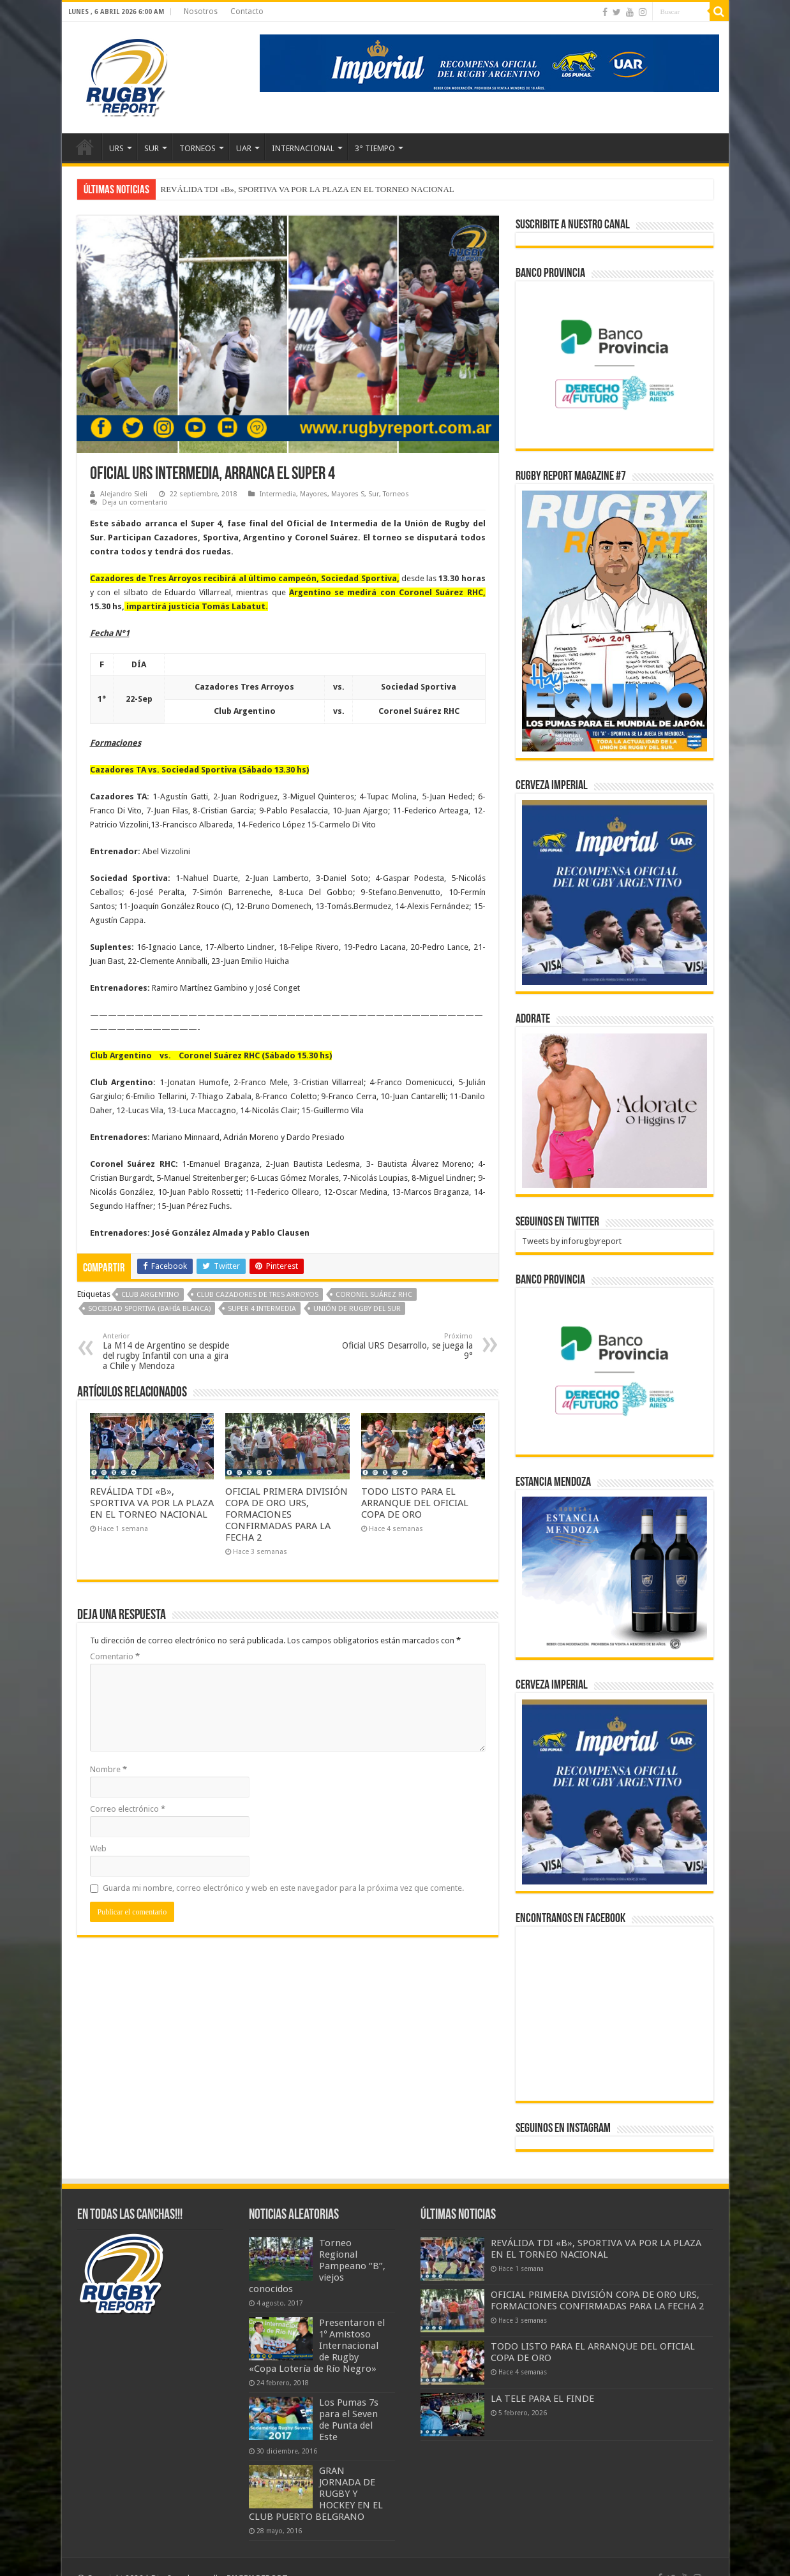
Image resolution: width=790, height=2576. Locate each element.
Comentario (115, 1656)
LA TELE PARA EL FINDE (542, 2398)
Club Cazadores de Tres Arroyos (257, 1295)
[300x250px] (614, 1573)
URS (116, 148)
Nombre (108, 1769)
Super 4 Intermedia (262, 1309)
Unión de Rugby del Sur (357, 1309)
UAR (243, 148)
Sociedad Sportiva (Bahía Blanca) (149, 1309)
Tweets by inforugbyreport (572, 1241)
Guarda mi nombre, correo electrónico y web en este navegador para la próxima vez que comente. (283, 1888)
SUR (151, 148)
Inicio (84, 146)
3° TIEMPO (375, 148)
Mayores (313, 494)
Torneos (396, 494)
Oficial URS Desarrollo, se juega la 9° (407, 1346)
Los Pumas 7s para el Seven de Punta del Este (348, 2420)
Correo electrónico (127, 1809)
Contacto (247, 11)
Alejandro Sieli (123, 494)
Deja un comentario (135, 502)
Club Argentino (150, 1295)
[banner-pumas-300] (614, 892)
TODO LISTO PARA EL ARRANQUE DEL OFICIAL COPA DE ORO (414, 1503)
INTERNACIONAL (303, 148)
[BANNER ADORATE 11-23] (614, 1109)
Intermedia (278, 494)
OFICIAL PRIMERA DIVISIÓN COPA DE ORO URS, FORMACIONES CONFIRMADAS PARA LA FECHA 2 (286, 1514)
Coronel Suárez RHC (374, 1295)
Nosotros (201, 11)
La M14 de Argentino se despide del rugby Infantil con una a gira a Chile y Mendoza (168, 1351)
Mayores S (347, 494)
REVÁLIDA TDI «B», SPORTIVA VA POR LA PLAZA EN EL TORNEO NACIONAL (307, 189)
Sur (373, 494)
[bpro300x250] (614, 364)
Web (98, 1848)
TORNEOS (197, 148)
